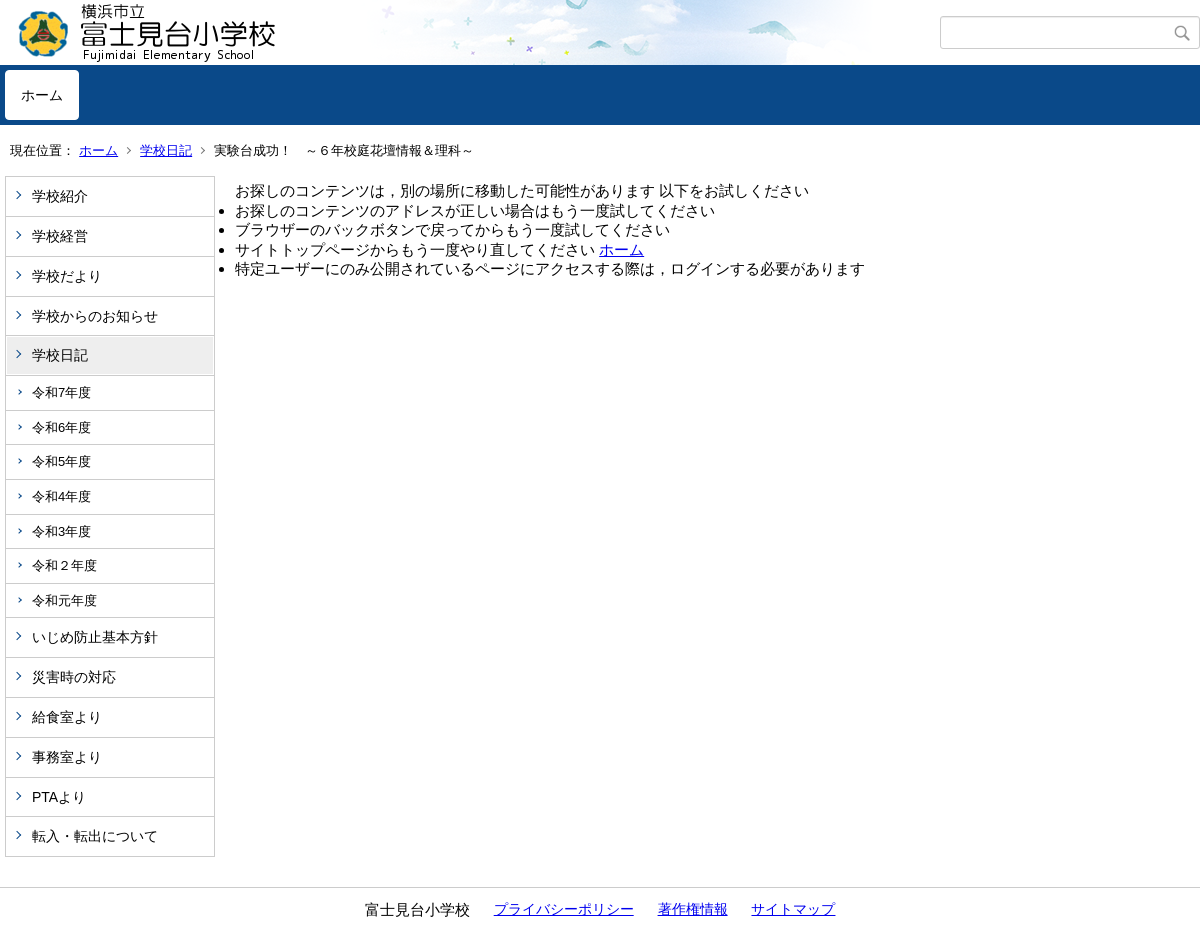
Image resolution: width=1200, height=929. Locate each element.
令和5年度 (61, 461)
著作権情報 (693, 909)
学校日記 (166, 150)
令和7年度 (61, 392)
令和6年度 (61, 427)
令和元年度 (64, 600)
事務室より (67, 757)
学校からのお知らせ (95, 316)
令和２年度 (64, 565)
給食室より (67, 717)
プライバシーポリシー (564, 909)
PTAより (59, 797)
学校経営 (60, 236)
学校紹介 (60, 196)
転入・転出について (95, 836)
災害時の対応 (74, 677)
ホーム (42, 95)
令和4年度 (61, 496)
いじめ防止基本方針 (95, 637)
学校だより (67, 276)
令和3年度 (61, 531)
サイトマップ (793, 909)
